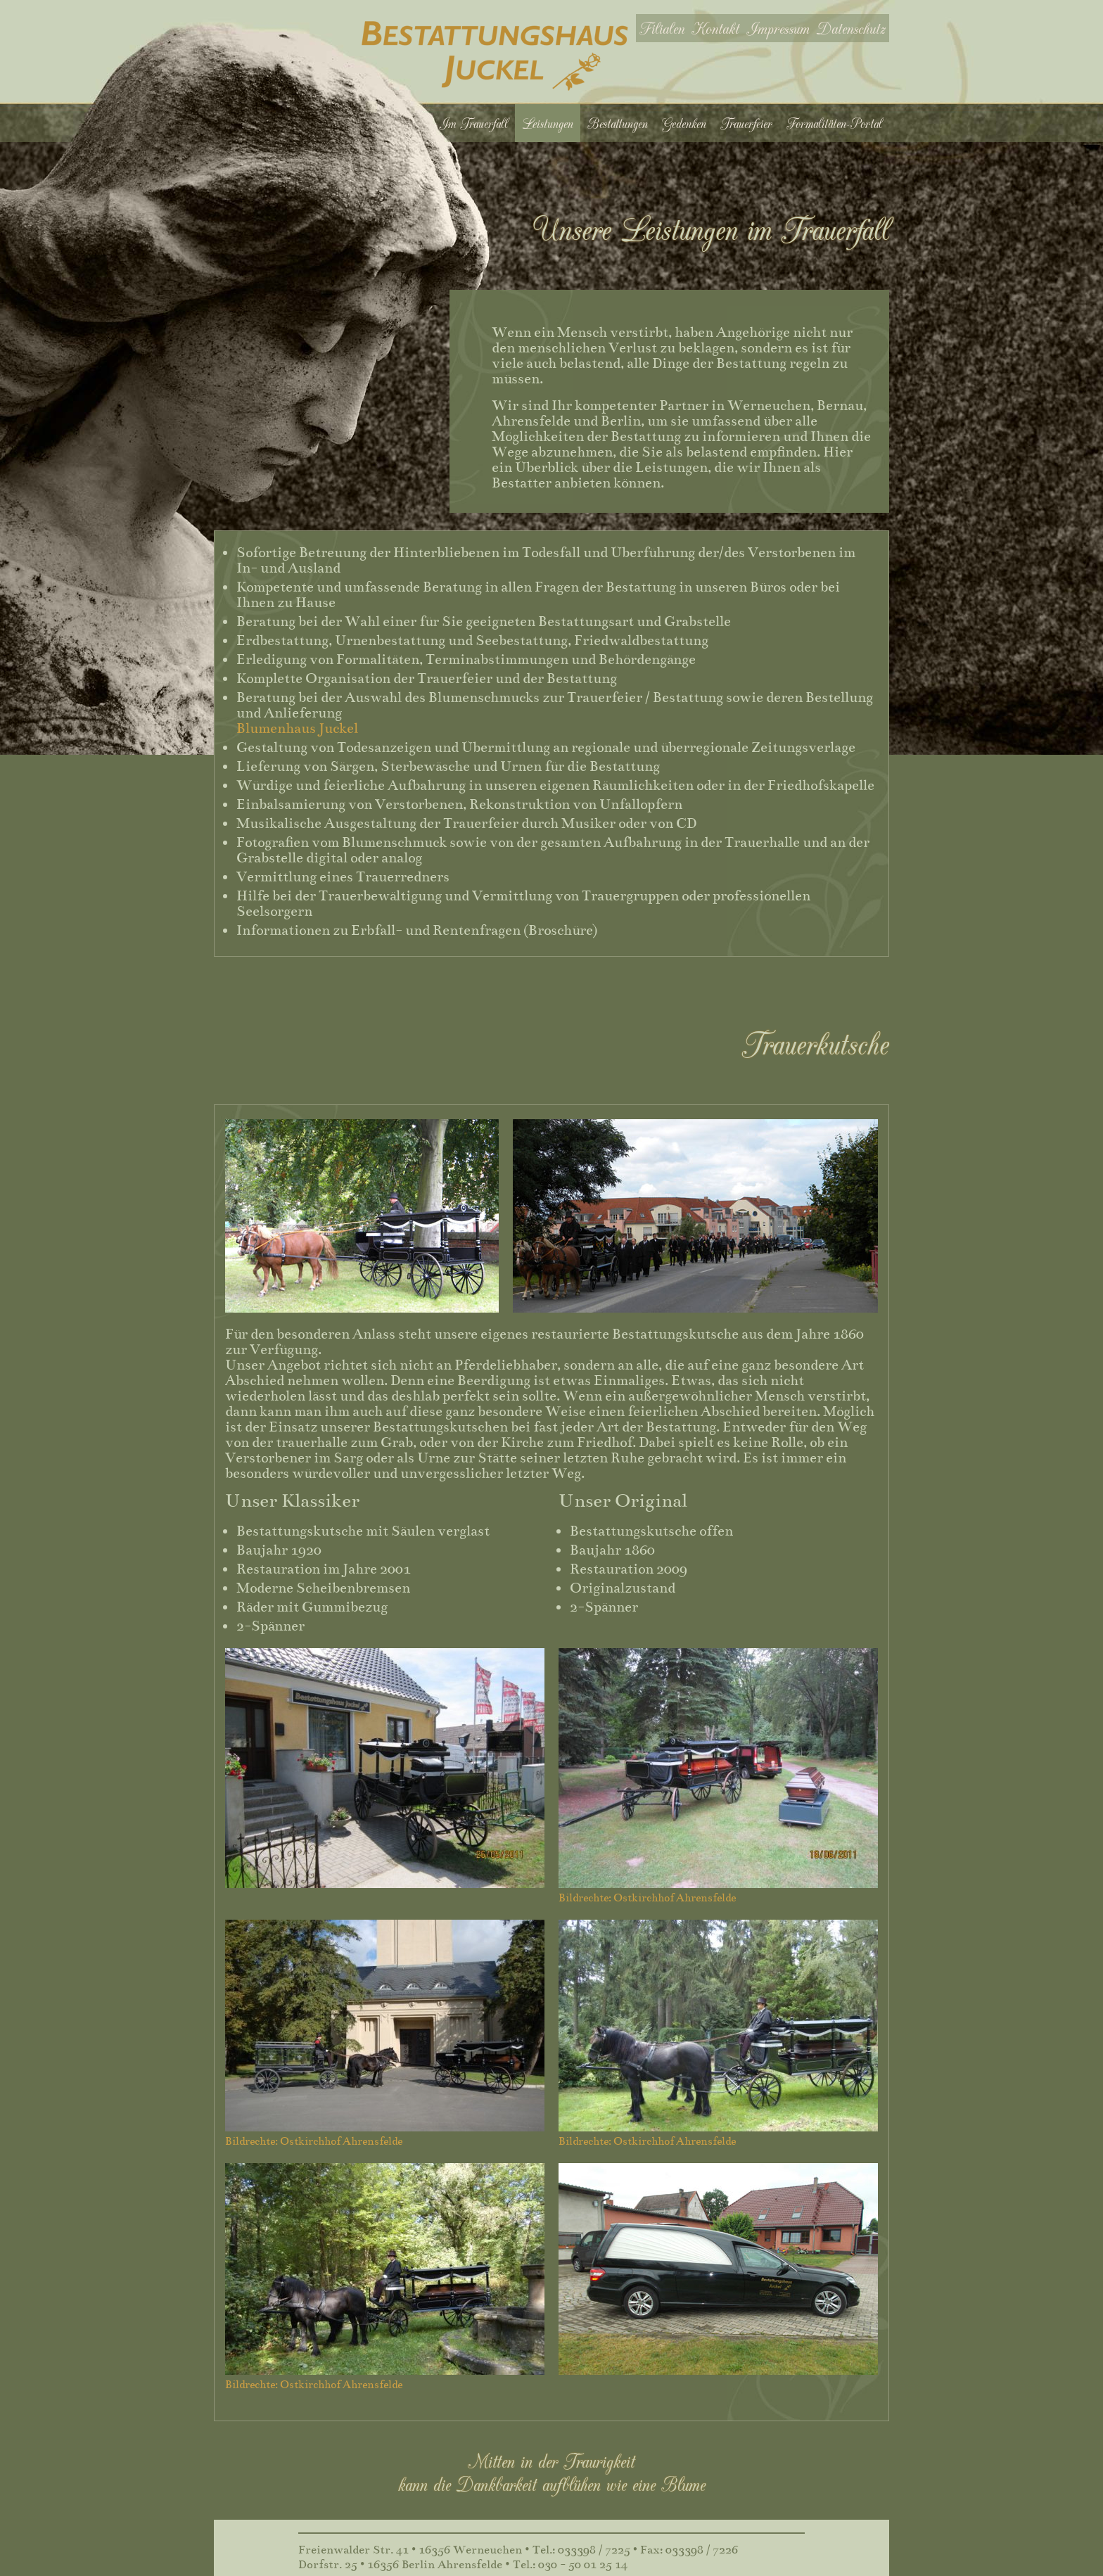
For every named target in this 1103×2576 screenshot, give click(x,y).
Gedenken (684, 123)
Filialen (661, 28)
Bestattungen (617, 123)
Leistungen (547, 123)
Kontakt (715, 28)
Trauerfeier (746, 123)
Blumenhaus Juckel (297, 728)
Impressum (778, 28)
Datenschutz (851, 28)
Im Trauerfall (473, 123)
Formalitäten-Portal (834, 123)
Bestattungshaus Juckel (495, 56)
